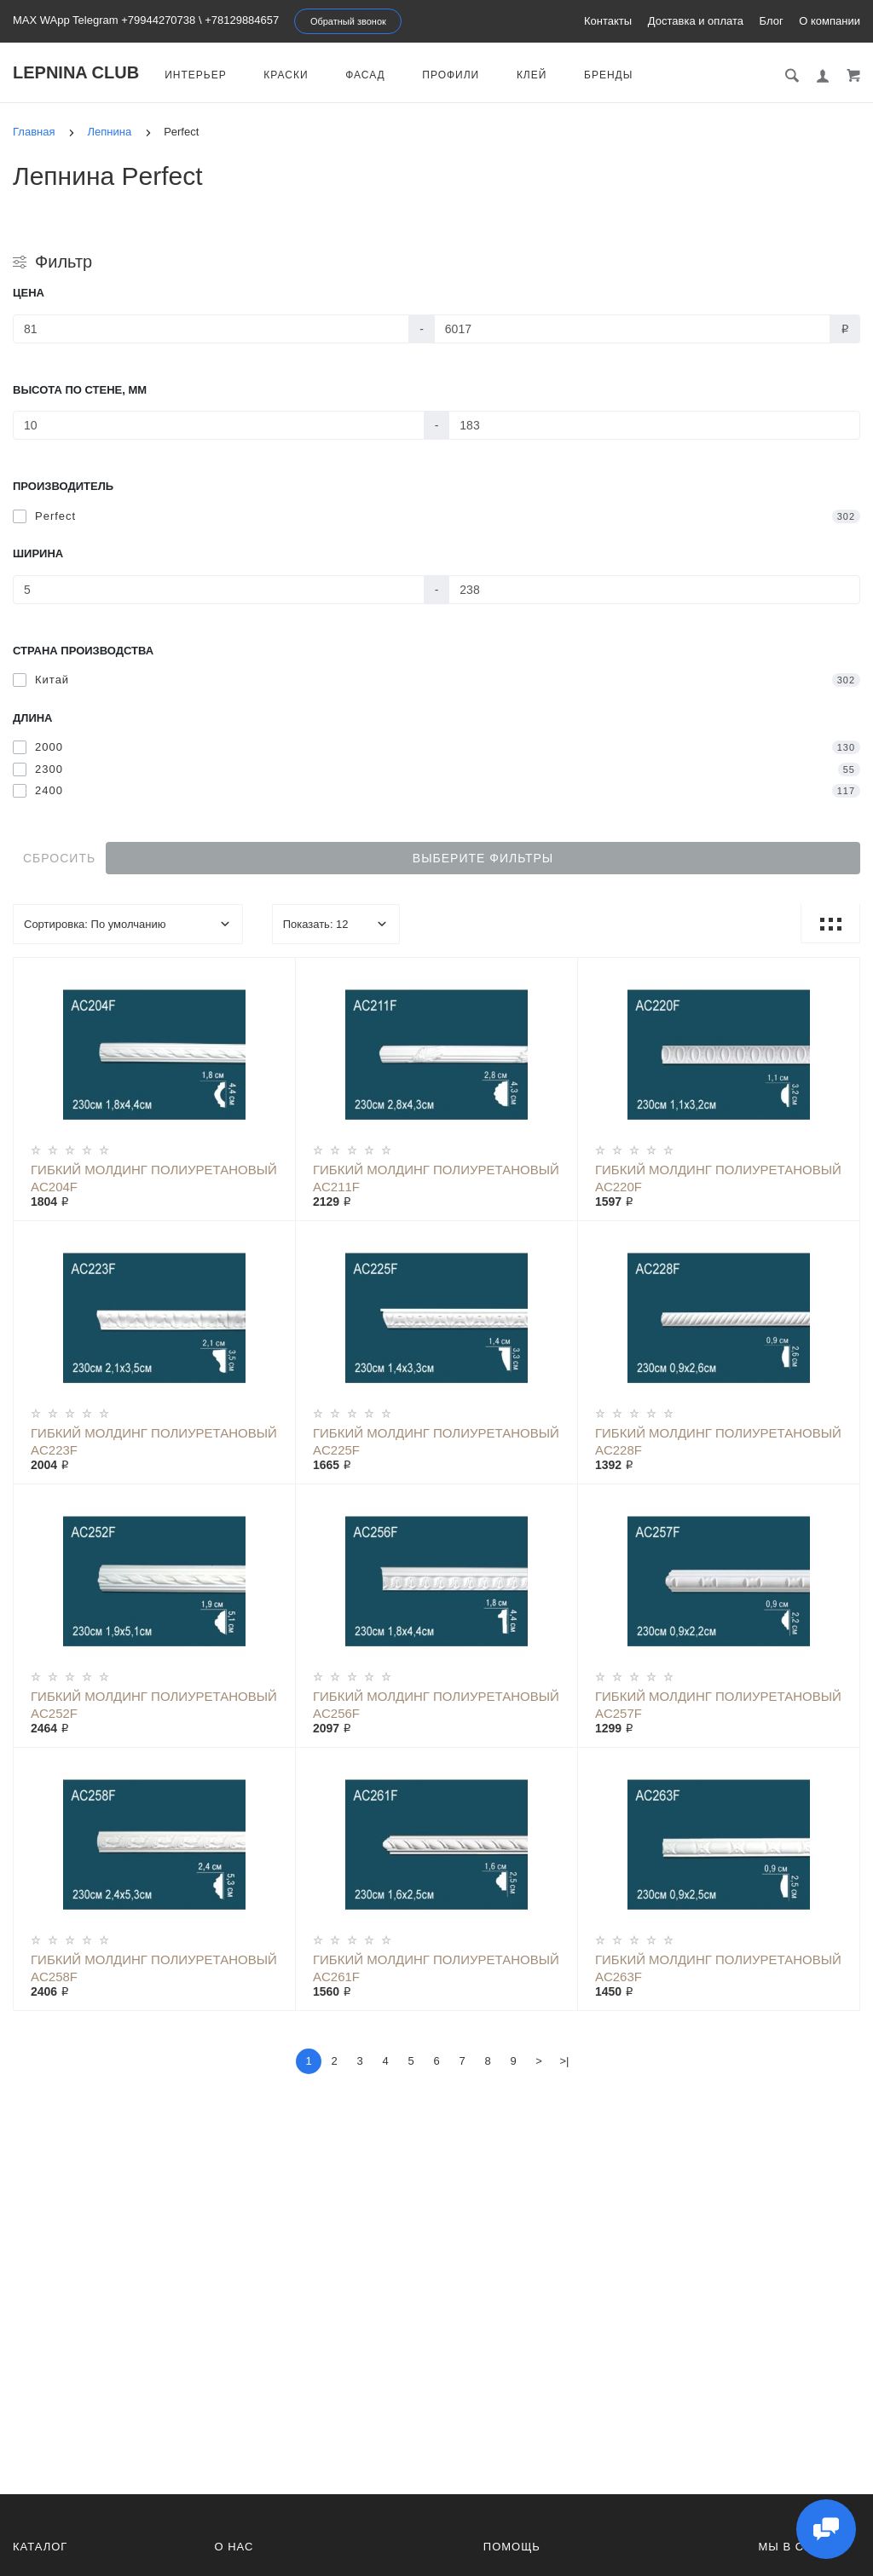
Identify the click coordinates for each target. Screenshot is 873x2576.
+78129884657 (242, 20)
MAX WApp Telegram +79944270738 (104, 20)
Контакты (608, 20)
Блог (771, 20)
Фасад (365, 75)
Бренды (608, 75)
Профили (450, 75)
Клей (532, 75)
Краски (285, 75)
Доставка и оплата (695, 20)
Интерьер (196, 75)
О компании (829, 20)
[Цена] (211, 328)
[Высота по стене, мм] (219, 425)
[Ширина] (219, 589)
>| (564, 2060)
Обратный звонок (348, 21)
